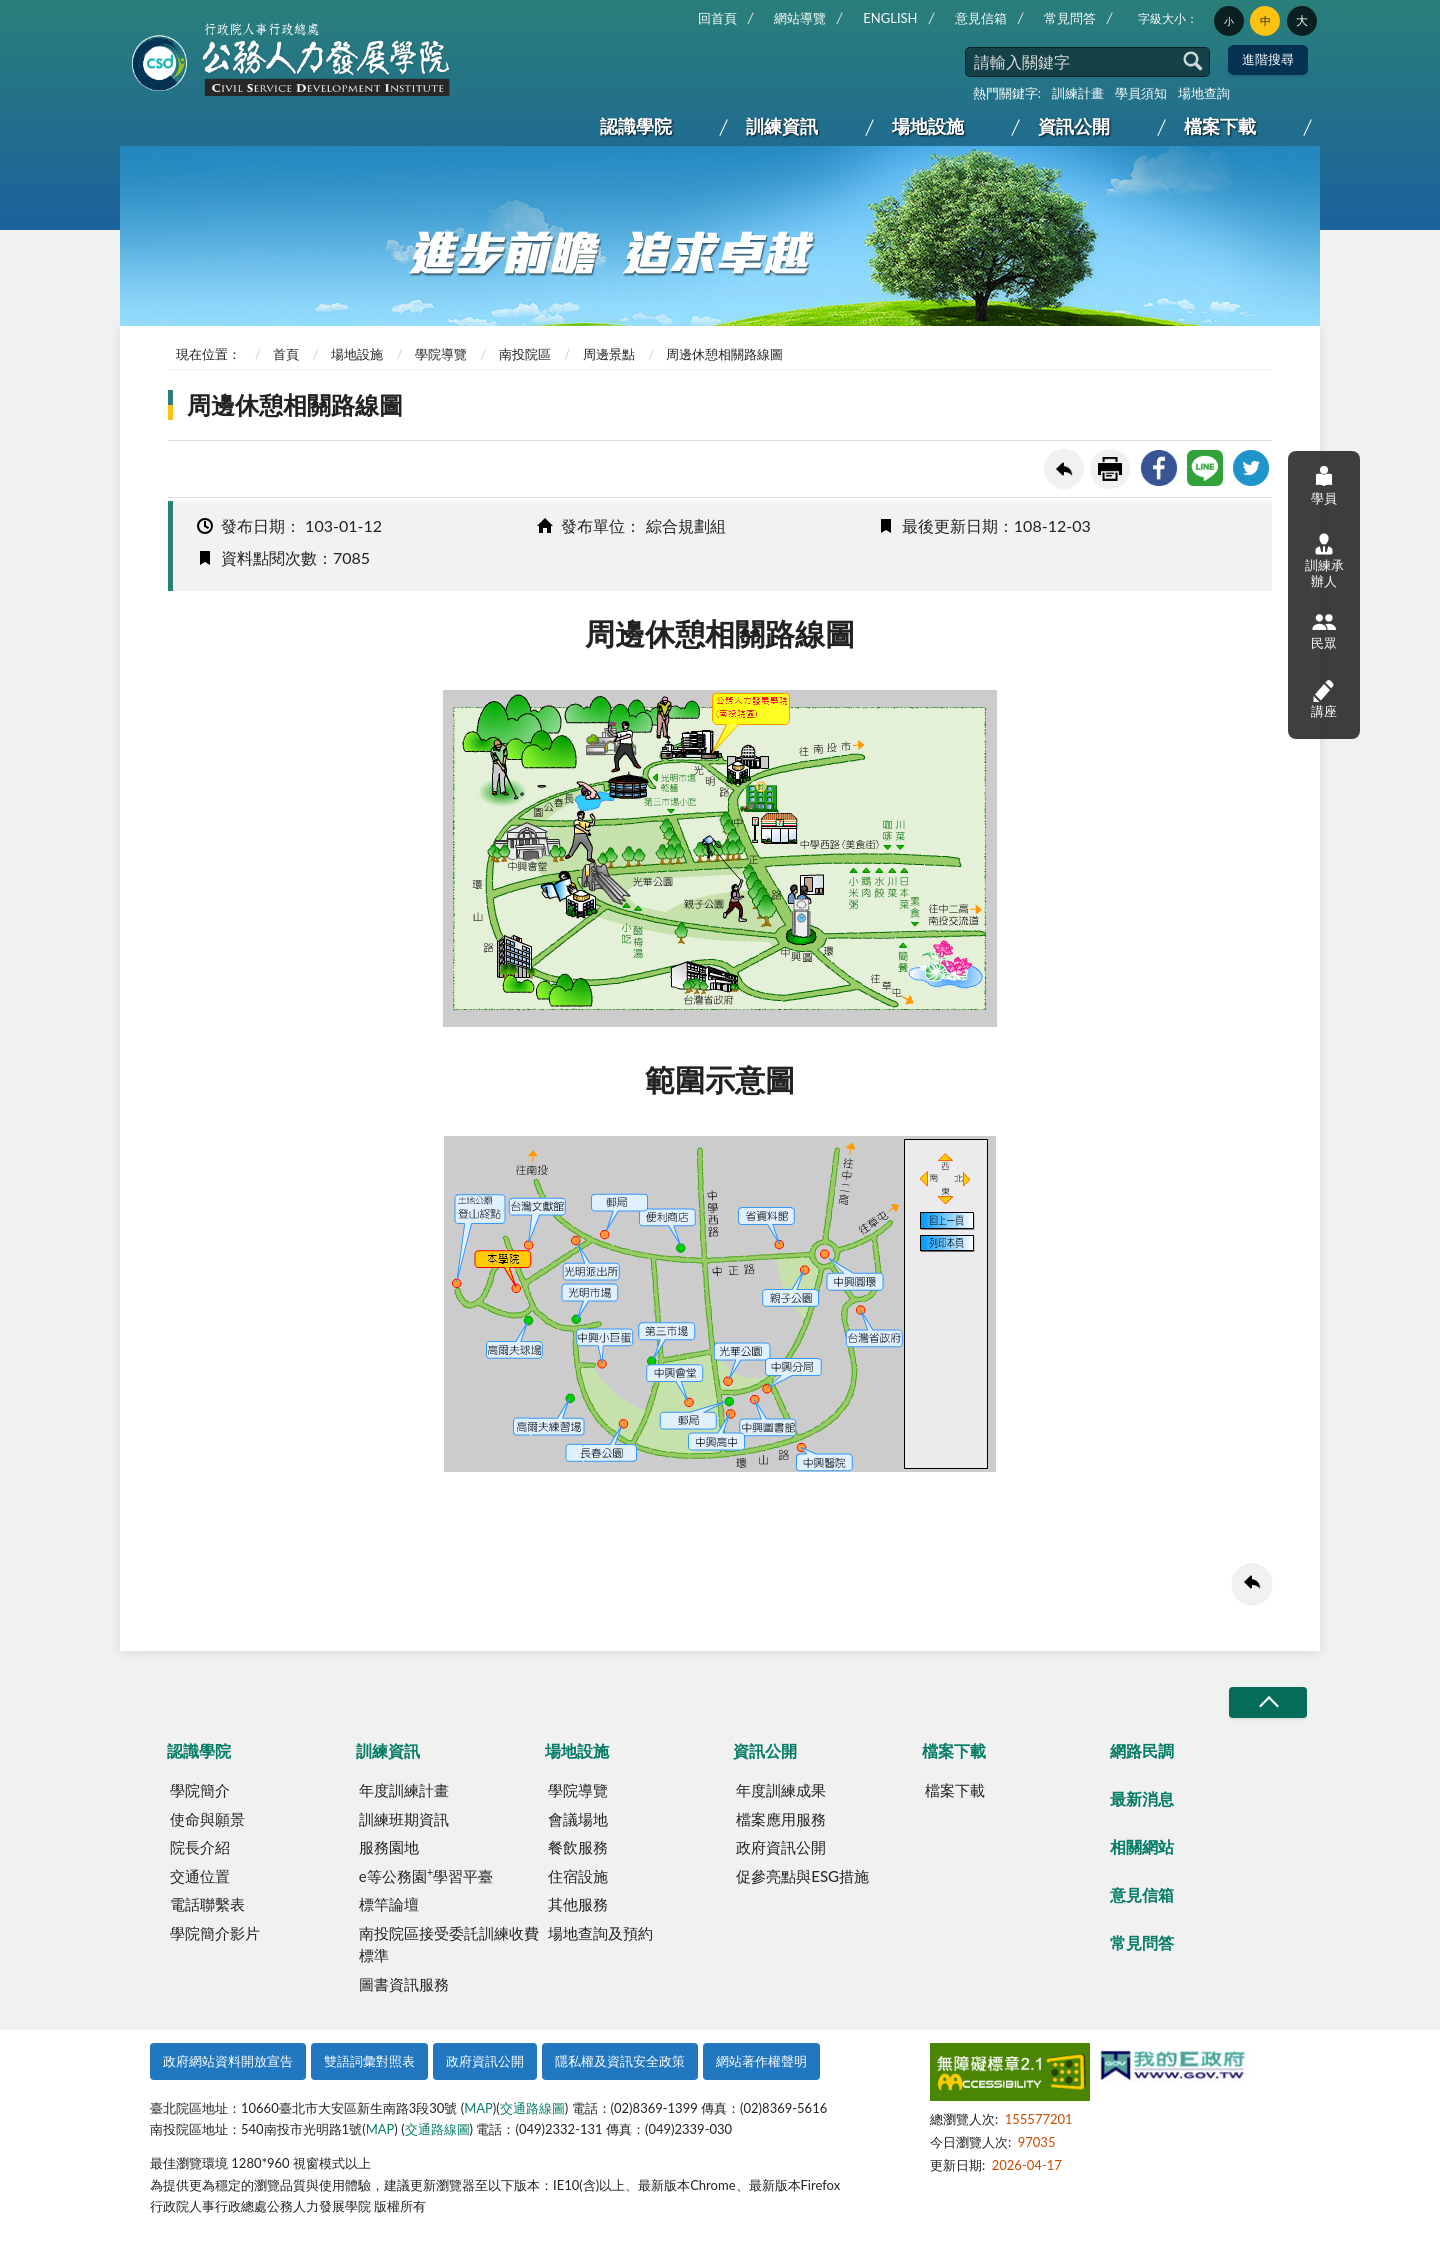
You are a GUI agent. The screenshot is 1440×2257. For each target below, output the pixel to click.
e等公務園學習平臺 (426, 1875)
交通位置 (200, 1876)
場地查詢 (1204, 93)
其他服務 (578, 1904)
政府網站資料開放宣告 (228, 2061)
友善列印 (1110, 469)
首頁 (286, 354)
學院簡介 (200, 1790)
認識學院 (636, 126)
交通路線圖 (532, 2108)
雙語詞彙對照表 (369, 2061)
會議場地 (578, 1819)
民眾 (1324, 630)
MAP (478, 2108)
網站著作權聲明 (761, 2061)
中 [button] (1265, 21)
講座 (1324, 698)
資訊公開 (1074, 126)
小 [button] (1229, 21)
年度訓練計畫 (404, 1790)
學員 (1324, 484)
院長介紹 (200, 1847)
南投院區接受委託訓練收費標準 (449, 1944)
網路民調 (1142, 1750)
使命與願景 (207, 1819)
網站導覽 (800, 18)
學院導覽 (441, 354)
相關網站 (1142, 1846)
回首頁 (717, 18)
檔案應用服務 (781, 1819)
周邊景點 (609, 354)
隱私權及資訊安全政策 (620, 2061)
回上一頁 (1064, 469)
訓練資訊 (782, 126)
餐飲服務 (578, 1847)
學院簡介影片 (215, 1933)
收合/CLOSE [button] (1268, 1702)
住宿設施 (578, 1876)
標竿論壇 (389, 1904)
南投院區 (525, 354)
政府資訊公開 (781, 1847)
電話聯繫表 (207, 1904)
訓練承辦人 (1324, 561)
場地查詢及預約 (600, 1933)
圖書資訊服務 (404, 1984)
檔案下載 (1220, 126)
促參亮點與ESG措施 (802, 1876)
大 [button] (1302, 20)
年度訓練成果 (781, 1790)
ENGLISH (890, 18)
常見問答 (1070, 18)
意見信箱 (981, 18)
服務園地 (389, 1847)
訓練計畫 (1078, 93)
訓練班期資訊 (404, 1819)
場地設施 (928, 126)
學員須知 (1141, 93)
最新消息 (1142, 1798)
